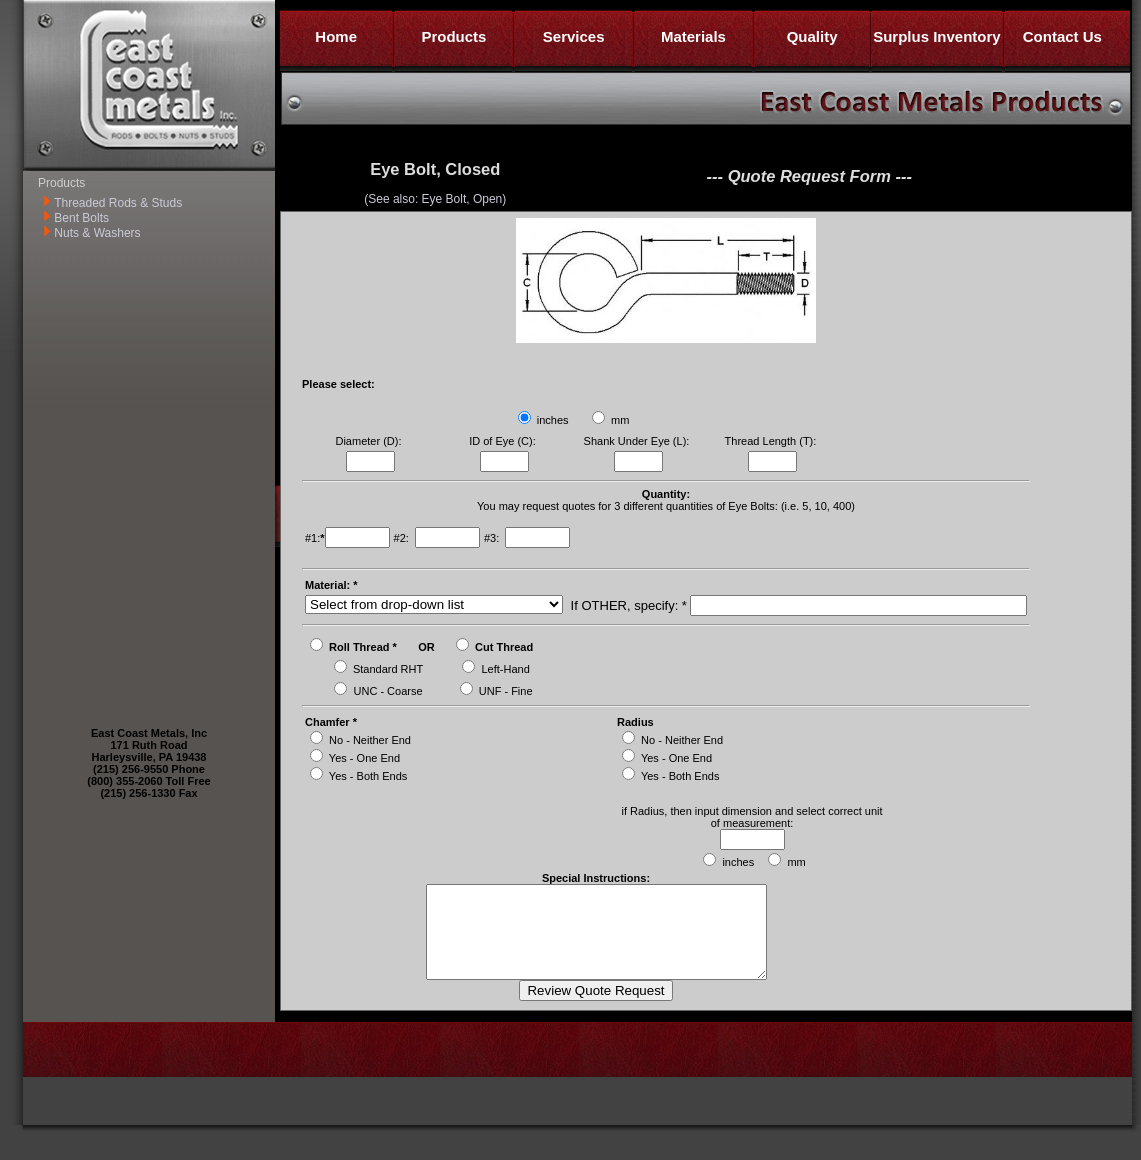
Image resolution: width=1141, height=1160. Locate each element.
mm (620, 420)
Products (453, 36)
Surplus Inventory (937, 36)
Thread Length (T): (772, 441)
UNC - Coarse (388, 691)
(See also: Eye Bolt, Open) (435, 199)
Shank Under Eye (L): (638, 441)
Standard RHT (388, 669)
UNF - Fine (506, 691)
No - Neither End (370, 740)
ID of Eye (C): (504, 441)
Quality (812, 36)
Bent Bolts (81, 218)
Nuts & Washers (97, 233)
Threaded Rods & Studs (118, 203)
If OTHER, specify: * (627, 605)
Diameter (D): (369, 441)
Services (574, 36)
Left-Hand (506, 669)
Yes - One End (364, 758)
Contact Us (1062, 36)
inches (553, 420)
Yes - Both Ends (368, 776)
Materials (693, 36)
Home (336, 36)
